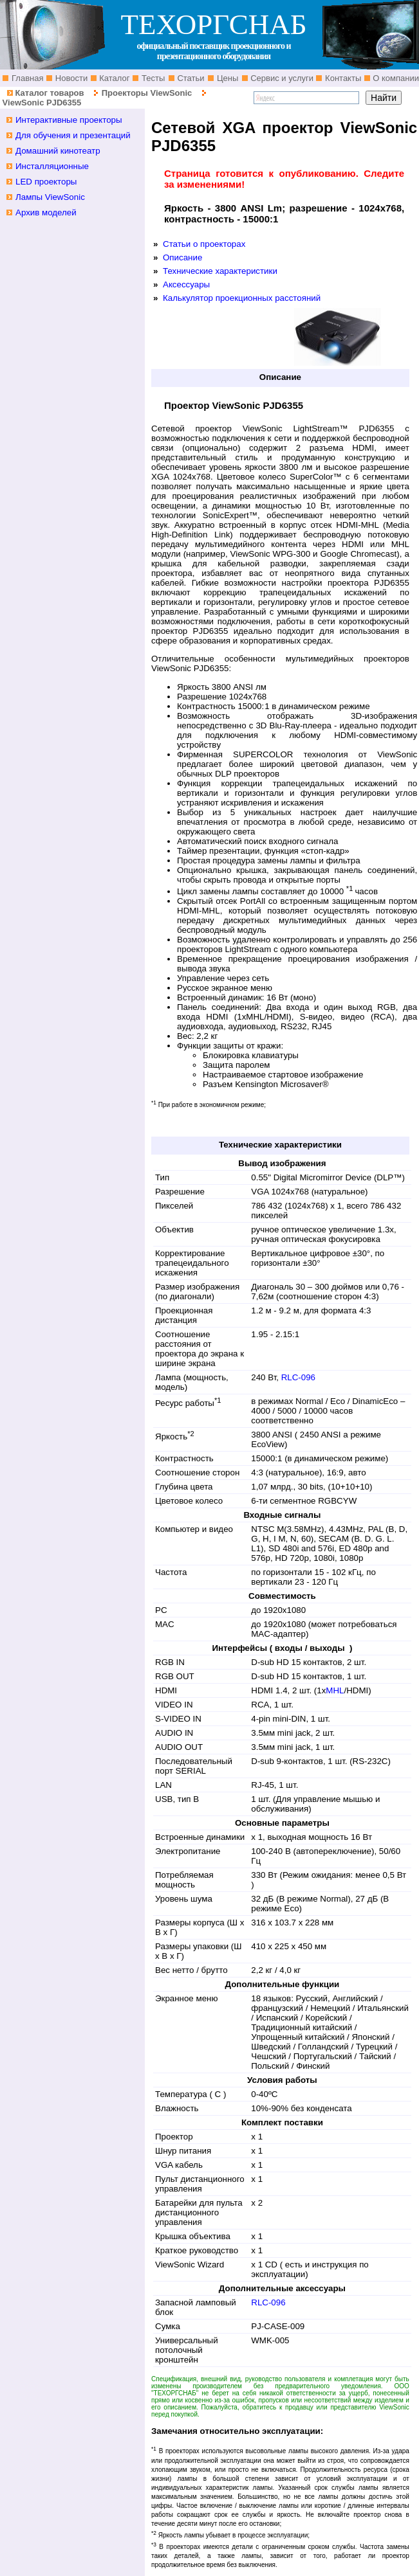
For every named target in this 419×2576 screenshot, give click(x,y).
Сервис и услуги (281, 78)
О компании (395, 78)
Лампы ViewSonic (50, 197)
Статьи (190, 78)
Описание (182, 257)
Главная (26, 78)
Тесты (152, 78)
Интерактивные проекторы (68, 120)
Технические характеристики (220, 271)
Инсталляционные (52, 166)
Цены (226, 78)
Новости (70, 78)
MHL (335, 1690)
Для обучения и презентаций (73, 135)
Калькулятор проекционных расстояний (242, 298)
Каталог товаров (49, 93)
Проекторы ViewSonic (147, 93)
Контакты (341, 78)
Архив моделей (46, 212)
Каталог (113, 78)
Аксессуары (186, 284)
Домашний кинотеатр (57, 151)
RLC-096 (298, 1377)
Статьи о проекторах (204, 244)
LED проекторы (46, 181)
